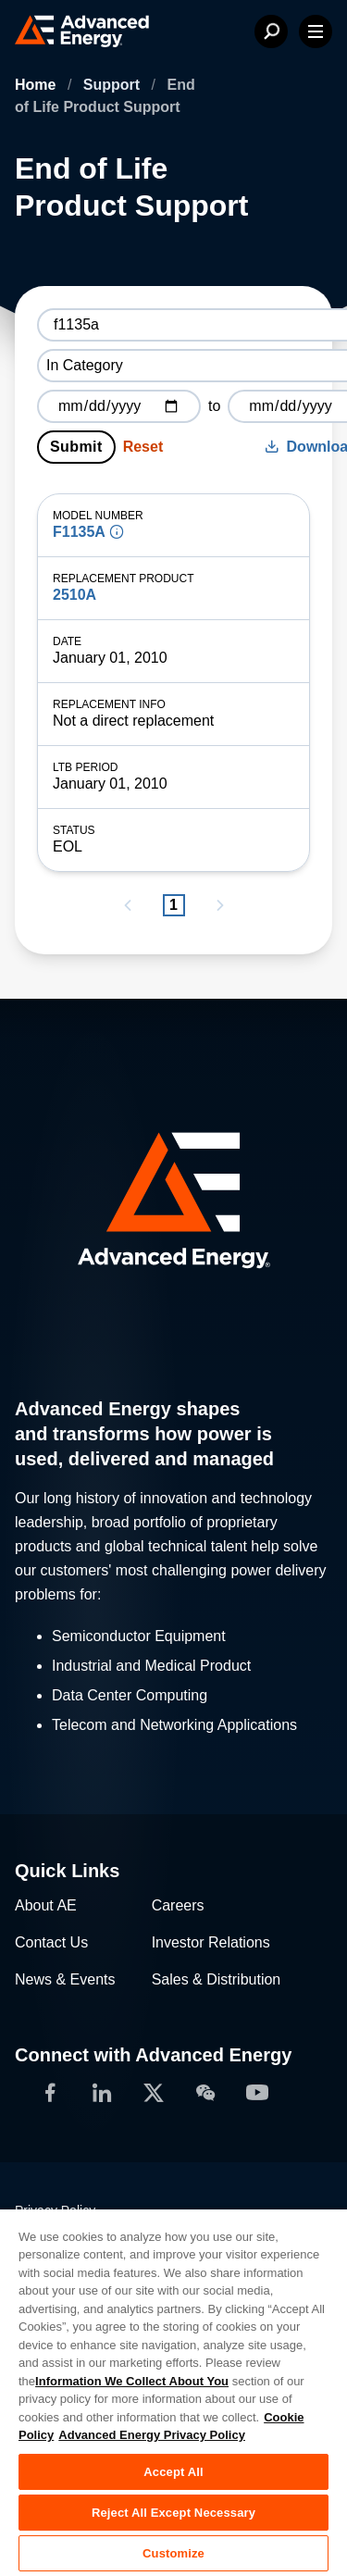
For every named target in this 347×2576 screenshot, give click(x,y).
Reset (143, 446)
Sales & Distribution (216, 1979)
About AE (46, 1905)
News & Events (65, 1979)
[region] (173, 2392)
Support (113, 85)
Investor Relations (211, 1942)
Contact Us (51, 1942)
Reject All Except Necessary (173, 2513)
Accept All (173, 2472)
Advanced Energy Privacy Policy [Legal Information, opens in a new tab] (151, 2435)
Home (37, 85)
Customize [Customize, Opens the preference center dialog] (173, 2553)
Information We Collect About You (132, 2381)
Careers (178, 1905)
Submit (76, 446)
